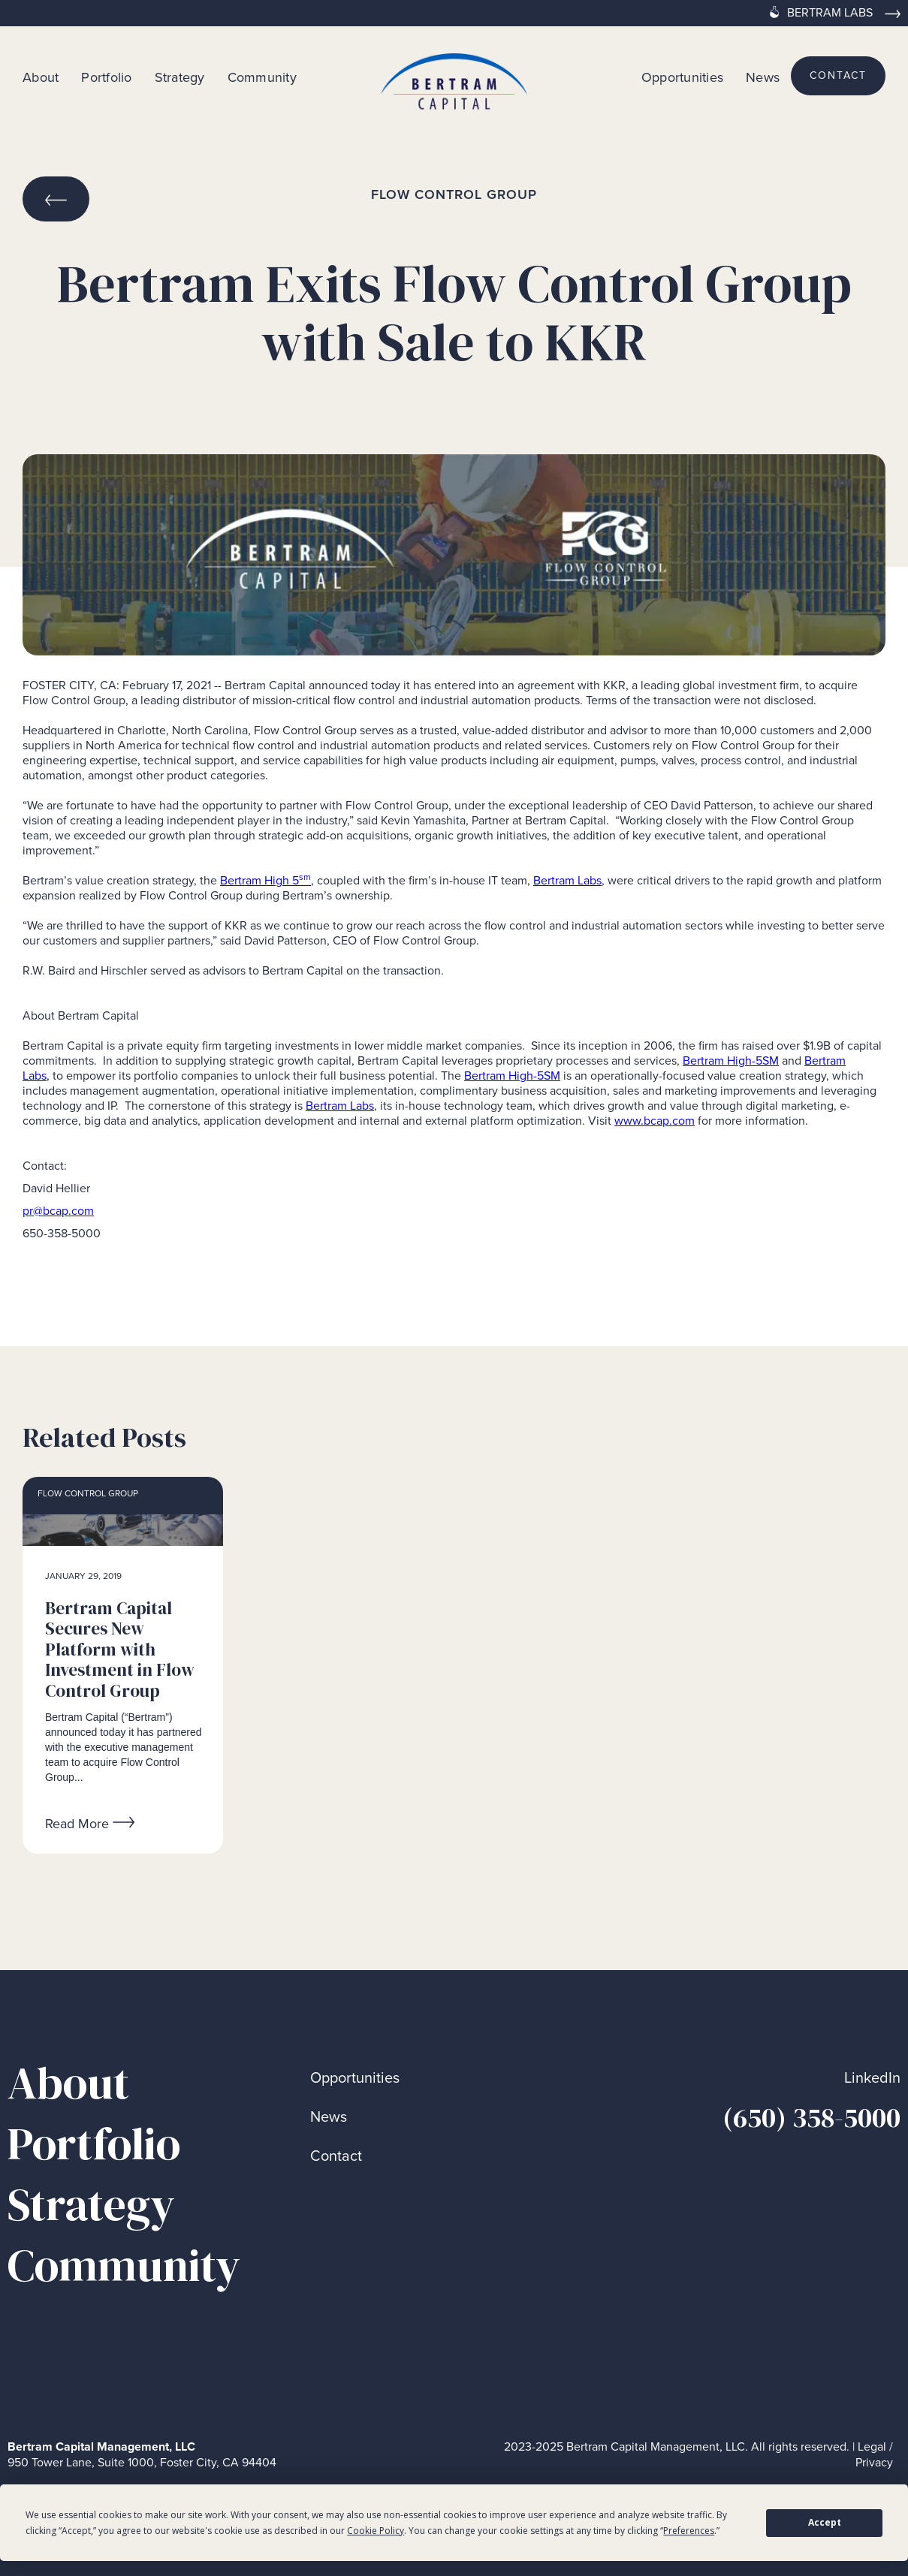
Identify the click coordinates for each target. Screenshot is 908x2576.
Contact (336, 2156)
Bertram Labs (567, 880)
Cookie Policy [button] (375, 2530)
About (41, 77)
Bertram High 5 (265, 880)
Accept (824, 2522)
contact (838, 75)
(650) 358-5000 (811, 2117)
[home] (454, 75)
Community (262, 77)
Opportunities (682, 77)
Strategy (180, 77)
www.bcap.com (654, 1120)
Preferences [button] (688, 2530)
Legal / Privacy (874, 2455)
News (763, 77)
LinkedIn (872, 2078)
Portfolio (106, 77)
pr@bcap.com (58, 1210)
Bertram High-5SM (731, 1060)
